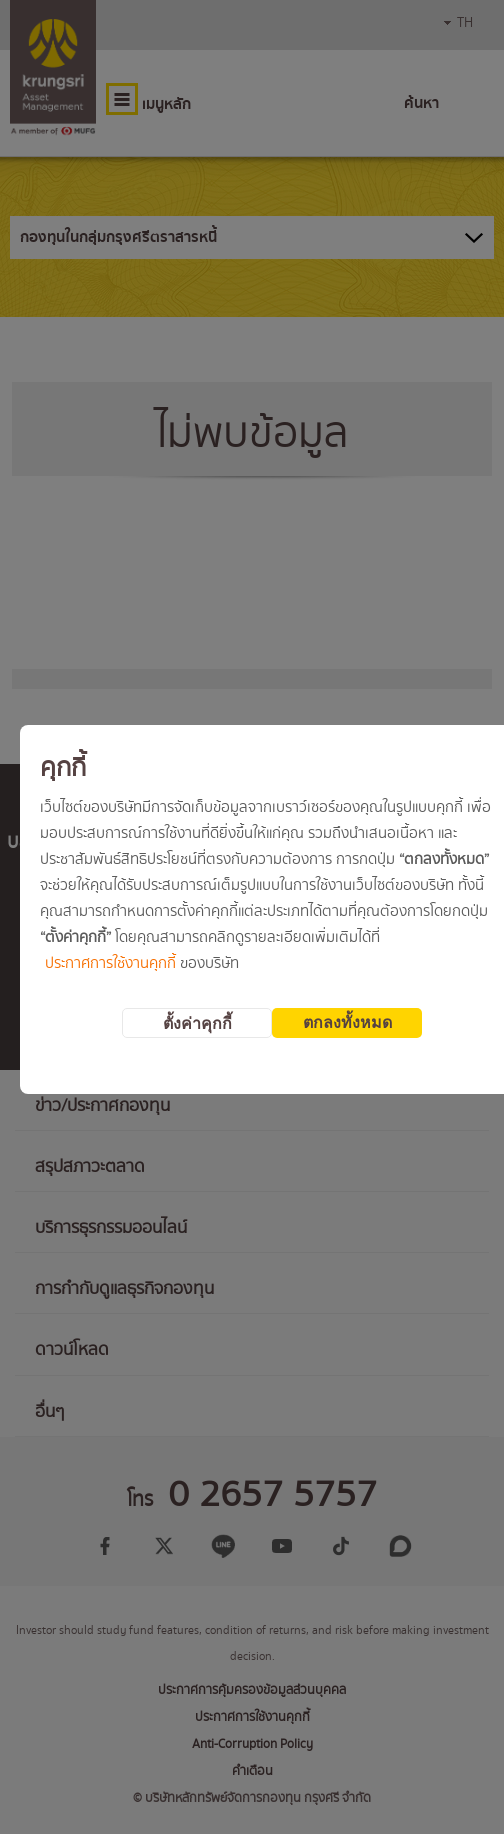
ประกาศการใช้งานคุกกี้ (110, 964)
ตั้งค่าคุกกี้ (197, 1023)
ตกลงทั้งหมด (347, 1022)
